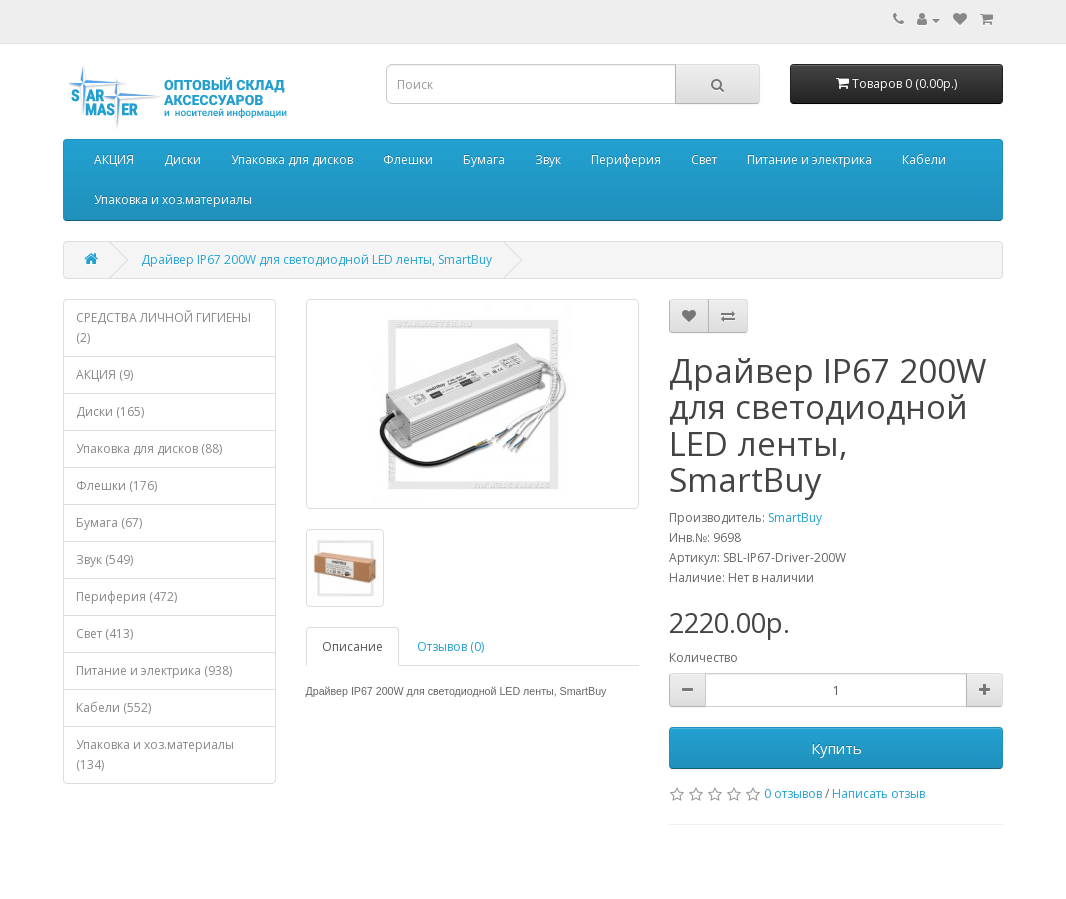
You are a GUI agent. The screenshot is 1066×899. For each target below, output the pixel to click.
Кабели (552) (113, 707)
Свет (704, 159)
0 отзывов (793, 793)
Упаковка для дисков (292, 159)
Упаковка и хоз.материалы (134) (155, 754)
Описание (352, 646)
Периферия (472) (126, 596)
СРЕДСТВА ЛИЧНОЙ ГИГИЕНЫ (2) (163, 327)
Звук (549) (104, 559)
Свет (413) (104, 633)
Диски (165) (110, 411)
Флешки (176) (116, 485)
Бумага (484, 159)
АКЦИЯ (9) (104, 374)
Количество (703, 657)
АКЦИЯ (114, 159)
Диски (182, 159)
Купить (836, 748)
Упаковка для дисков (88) (149, 448)
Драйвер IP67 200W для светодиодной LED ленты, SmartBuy (316, 259)
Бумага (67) (109, 522)
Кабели (924, 159)
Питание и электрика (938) (154, 670)
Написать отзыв (878, 793)
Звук (548, 159)
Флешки (408, 159)
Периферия (626, 159)
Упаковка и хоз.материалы (173, 199)
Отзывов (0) (450, 646)
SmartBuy (795, 517)
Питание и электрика (809, 159)
